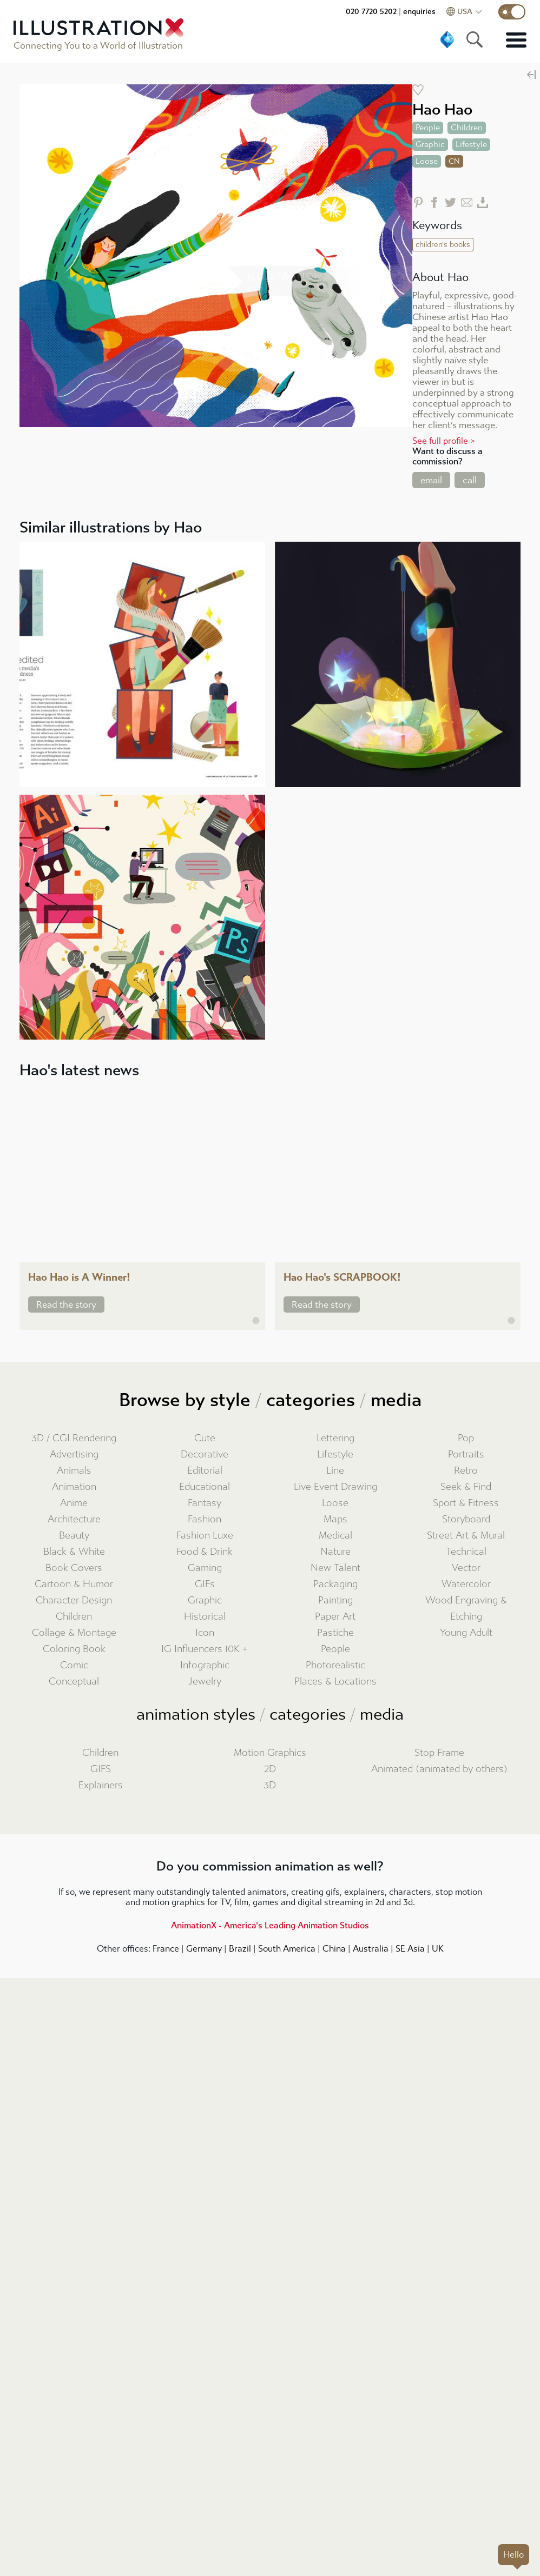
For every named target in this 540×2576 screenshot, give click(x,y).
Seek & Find (465, 1487)
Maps (335, 1519)
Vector (466, 1568)
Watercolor (466, 1584)
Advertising (74, 1454)
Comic (74, 1665)
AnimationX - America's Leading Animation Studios (270, 1925)
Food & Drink (204, 1551)
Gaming (205, 1568)
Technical (466, 1551)
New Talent (335, 1568)
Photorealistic (335, 1665)
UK (438, 1948)
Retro (466, 1470)
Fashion (204, 1519)
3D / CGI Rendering (73, 1438)
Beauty (74, 1535)
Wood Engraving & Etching (466, 1608)
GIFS (100, 1769)
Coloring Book (74, 1649)
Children (74, 1616)
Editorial (204, 1470)
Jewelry (204, 1681)
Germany (204, 1948)
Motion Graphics (270, 1753)
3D (270, 1785)
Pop (466, 1438)
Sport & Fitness (466, 1503)
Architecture (74, 1519)
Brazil (240, 1948)
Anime (74, 1503)
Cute (204, 1438)
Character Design (74, 1600)
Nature (335, 1551)
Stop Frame (439, 1753)
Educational (204, 1487)
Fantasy (204, 1503)
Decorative (204, 1454)
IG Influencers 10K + (204, 1649)
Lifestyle (335, 1454)
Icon (204, 1633)
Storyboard (466, 1519)
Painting (335, 1600)
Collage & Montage (74, 1633)
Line (335, 1470)
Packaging (335, 1584)
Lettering (335, 1438)
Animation (74, 1487)
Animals (74, 1470)
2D (270, 1769)
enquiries (419, 11)
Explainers (100, 1785)
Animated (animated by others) (439, 1769)
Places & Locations (335, 1681)
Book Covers (73, 1568)
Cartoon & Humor (74, 1584)
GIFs (205, 1584)
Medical (335, 1535)
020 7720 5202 (371, 11)
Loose (335, 1503)
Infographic (204, 1665)
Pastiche (335, 1633)
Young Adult (466, 1633)
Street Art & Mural (466, 1535)
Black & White (74, 1551)
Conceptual (74, 1681)
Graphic (205, 1600)
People (335, 1649)
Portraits (466, 1454)
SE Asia (410, 1948)
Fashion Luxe (204, 1535)
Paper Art (335, 1616)
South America (286, 1948)
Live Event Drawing (335, 1487)
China (334, 1948)
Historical (205, 1616)
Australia (370, 1948)
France (166, 1948)
